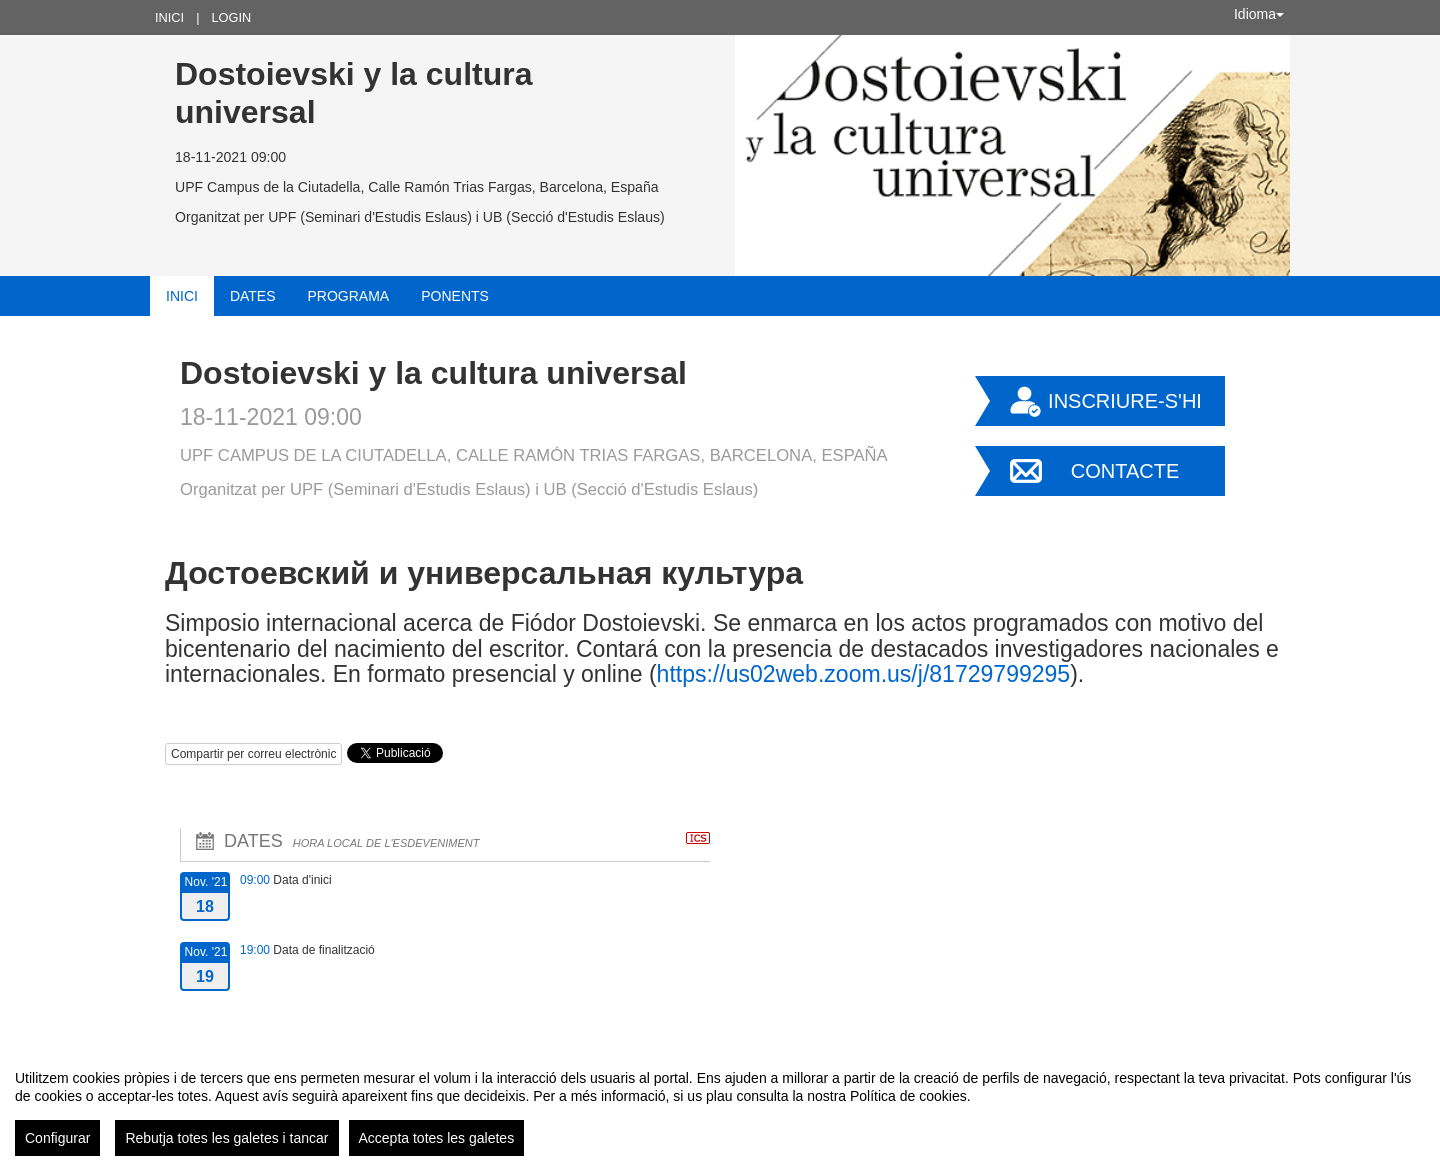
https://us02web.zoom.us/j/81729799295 (864, 674)
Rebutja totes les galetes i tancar (226, 1138)
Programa (349, 296)
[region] (720, 1105)
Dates (253, 296)
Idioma (1259, 14)
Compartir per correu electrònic (253, 754)
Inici (169, 17)
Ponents (455, 296)
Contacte (1125, 471)
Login (231, 17)
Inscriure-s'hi (1125, 401)
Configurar (57, 1138)
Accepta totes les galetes (437, 1138)
